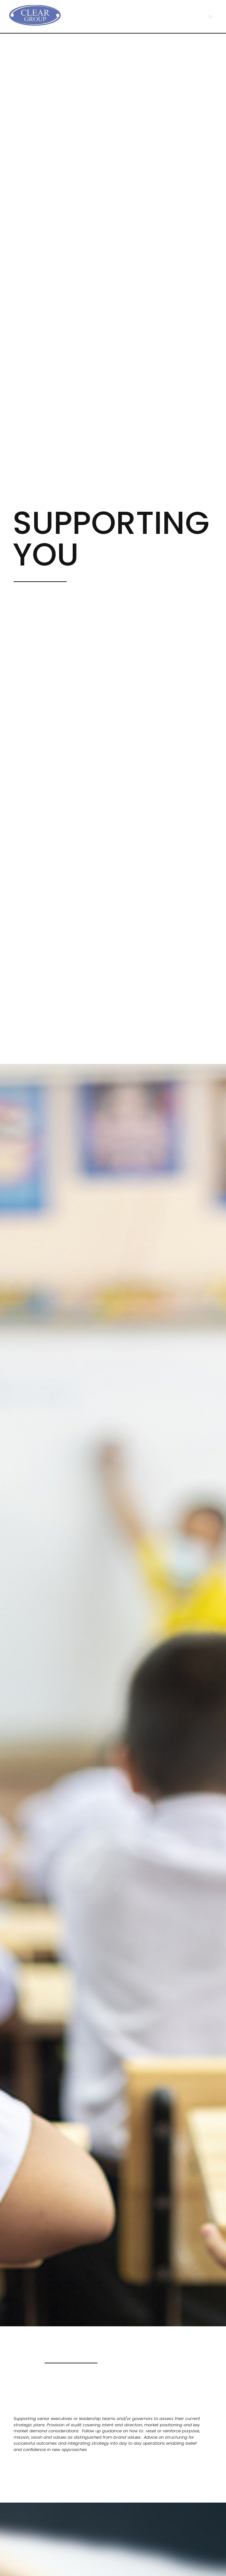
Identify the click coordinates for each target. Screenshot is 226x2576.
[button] (210, 16)
